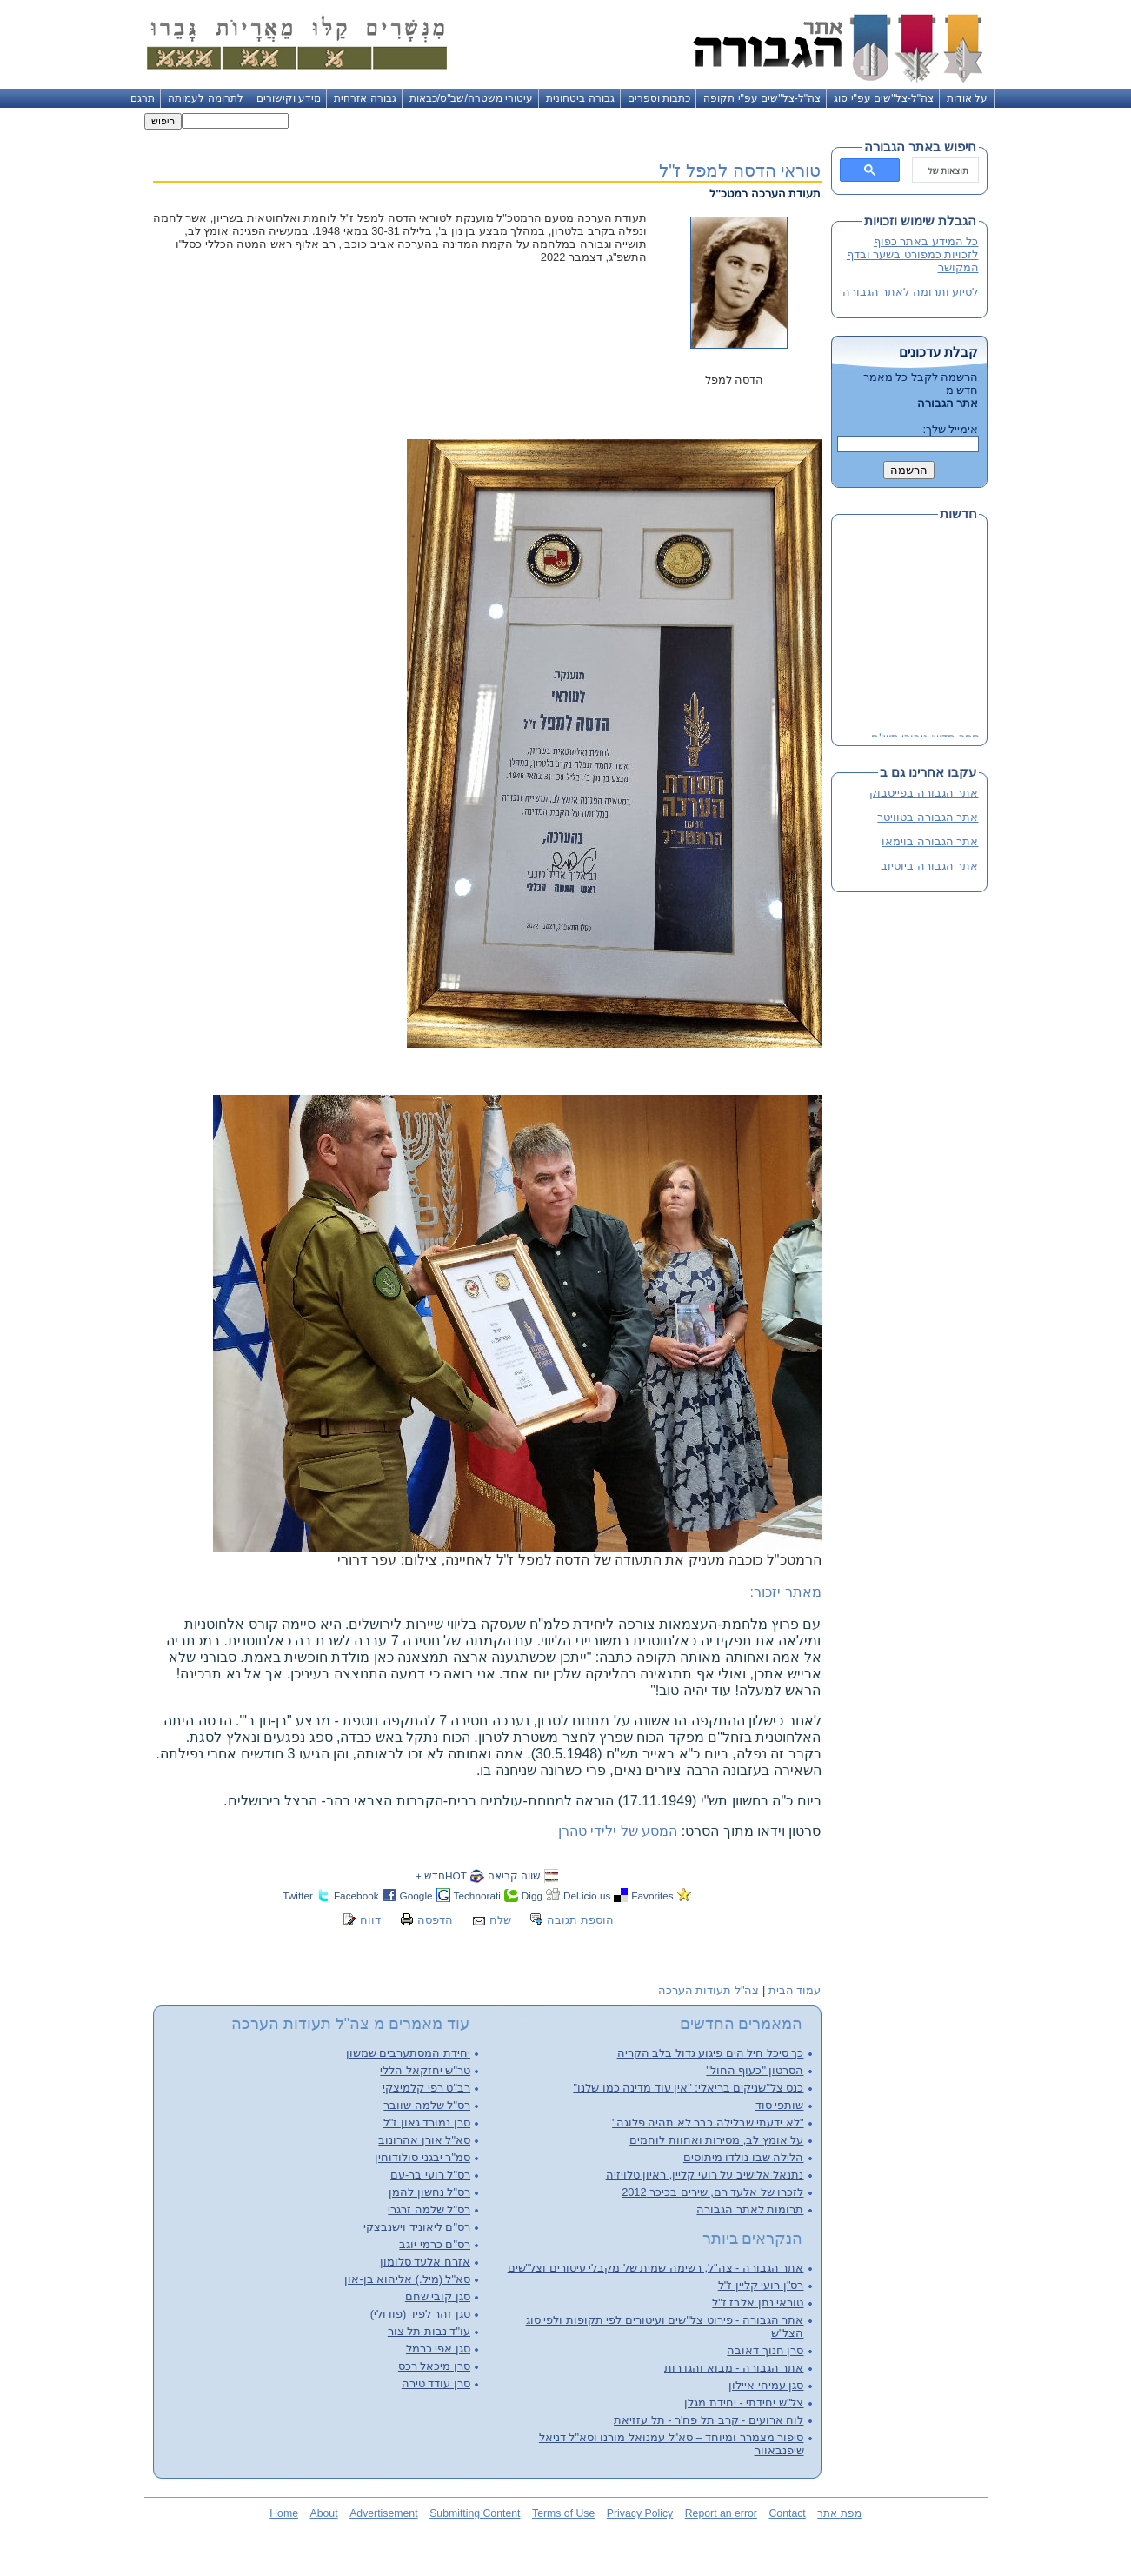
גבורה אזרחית (365, 98)
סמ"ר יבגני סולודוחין (422, 2157)
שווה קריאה (514, 1875)
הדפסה (435, 1919)
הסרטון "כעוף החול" (754, 2070)
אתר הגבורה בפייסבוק (923, 792)
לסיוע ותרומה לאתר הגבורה (910, 291)
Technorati (477, 1895)
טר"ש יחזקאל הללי (425, 2070)
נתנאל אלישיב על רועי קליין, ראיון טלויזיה (705, 2174)
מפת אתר (839, 2513)
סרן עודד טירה (436, 2383)
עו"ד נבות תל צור (429, 2331)
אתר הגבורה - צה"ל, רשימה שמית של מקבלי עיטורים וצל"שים (656, 2267)
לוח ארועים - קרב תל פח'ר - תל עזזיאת (708, 2419)
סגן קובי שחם (437, 2296)
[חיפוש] (947, 170)
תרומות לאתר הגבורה (749, 2209)
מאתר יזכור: (786, 1592)
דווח (370, 1919)
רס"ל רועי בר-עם (430, 2174)
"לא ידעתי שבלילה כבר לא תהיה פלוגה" (707, 2122)
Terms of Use (563, 2513)
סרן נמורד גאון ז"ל (426, 2122)
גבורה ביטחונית (580, 98)
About (324, 2513)
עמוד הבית (795, 1990)
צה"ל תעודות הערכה (709, 1990)
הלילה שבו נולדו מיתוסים (743, 2157)
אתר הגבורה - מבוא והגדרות (733, 2367)
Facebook (356, 1895)
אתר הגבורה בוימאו (930, 841)
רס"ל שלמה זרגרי (429, 2209)
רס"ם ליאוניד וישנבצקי (416, 2226)
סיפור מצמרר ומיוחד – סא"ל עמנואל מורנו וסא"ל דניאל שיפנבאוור (671, 2444)
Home (283, 2513)
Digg (532, 1895)
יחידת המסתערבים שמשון (408, 2052)
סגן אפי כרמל (438, 2348)
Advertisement (383, 2513)
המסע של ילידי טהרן (617, 1831)
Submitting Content (474, 2513)
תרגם (142, 98)
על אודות (967, 98)
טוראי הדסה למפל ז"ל (740, 170)
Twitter (298, 1895)
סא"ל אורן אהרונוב (424, 2139)
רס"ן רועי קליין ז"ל (761, 2285)
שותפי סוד (779, 2105)
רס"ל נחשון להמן (429, 2192)
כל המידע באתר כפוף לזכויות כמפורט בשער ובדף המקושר (913, 254)
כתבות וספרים (659, 98)
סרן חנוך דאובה (765, 2350)
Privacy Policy (640, 2513)
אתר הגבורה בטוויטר (927, 817)
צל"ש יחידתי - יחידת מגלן (743, 2402)
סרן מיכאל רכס (434, 2365)
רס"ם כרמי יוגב (434, 2244)
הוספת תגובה (580, 1919)
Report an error (721, 2513)
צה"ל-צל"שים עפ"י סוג (884, 98)
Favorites (652, 1895)
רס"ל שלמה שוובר (426, 2105)
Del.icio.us (586, 1895)
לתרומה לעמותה (205, 98)
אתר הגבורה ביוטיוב (929, 865)
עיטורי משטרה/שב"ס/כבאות (471, 98)
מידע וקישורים (288, 98)
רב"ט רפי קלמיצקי (426, 2087)
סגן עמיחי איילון (765, 2385)
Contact (786, 2513)
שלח (500, 1919)
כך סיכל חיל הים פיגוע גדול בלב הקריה (710, 2052)
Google (416, 1895)
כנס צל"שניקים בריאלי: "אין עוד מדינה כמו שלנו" (688, 2087)
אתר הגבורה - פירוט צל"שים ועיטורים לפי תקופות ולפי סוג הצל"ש (665, 2326)
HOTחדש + (441, 1875)
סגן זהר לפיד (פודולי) (420, 2313)
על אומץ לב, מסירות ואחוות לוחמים (716, 2139)
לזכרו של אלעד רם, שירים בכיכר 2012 (712, 2192)
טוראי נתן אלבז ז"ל (757, 2302)
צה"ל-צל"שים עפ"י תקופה (762, 98)
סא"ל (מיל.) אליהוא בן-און (407, 2279)
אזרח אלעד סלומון (425, 2261)
